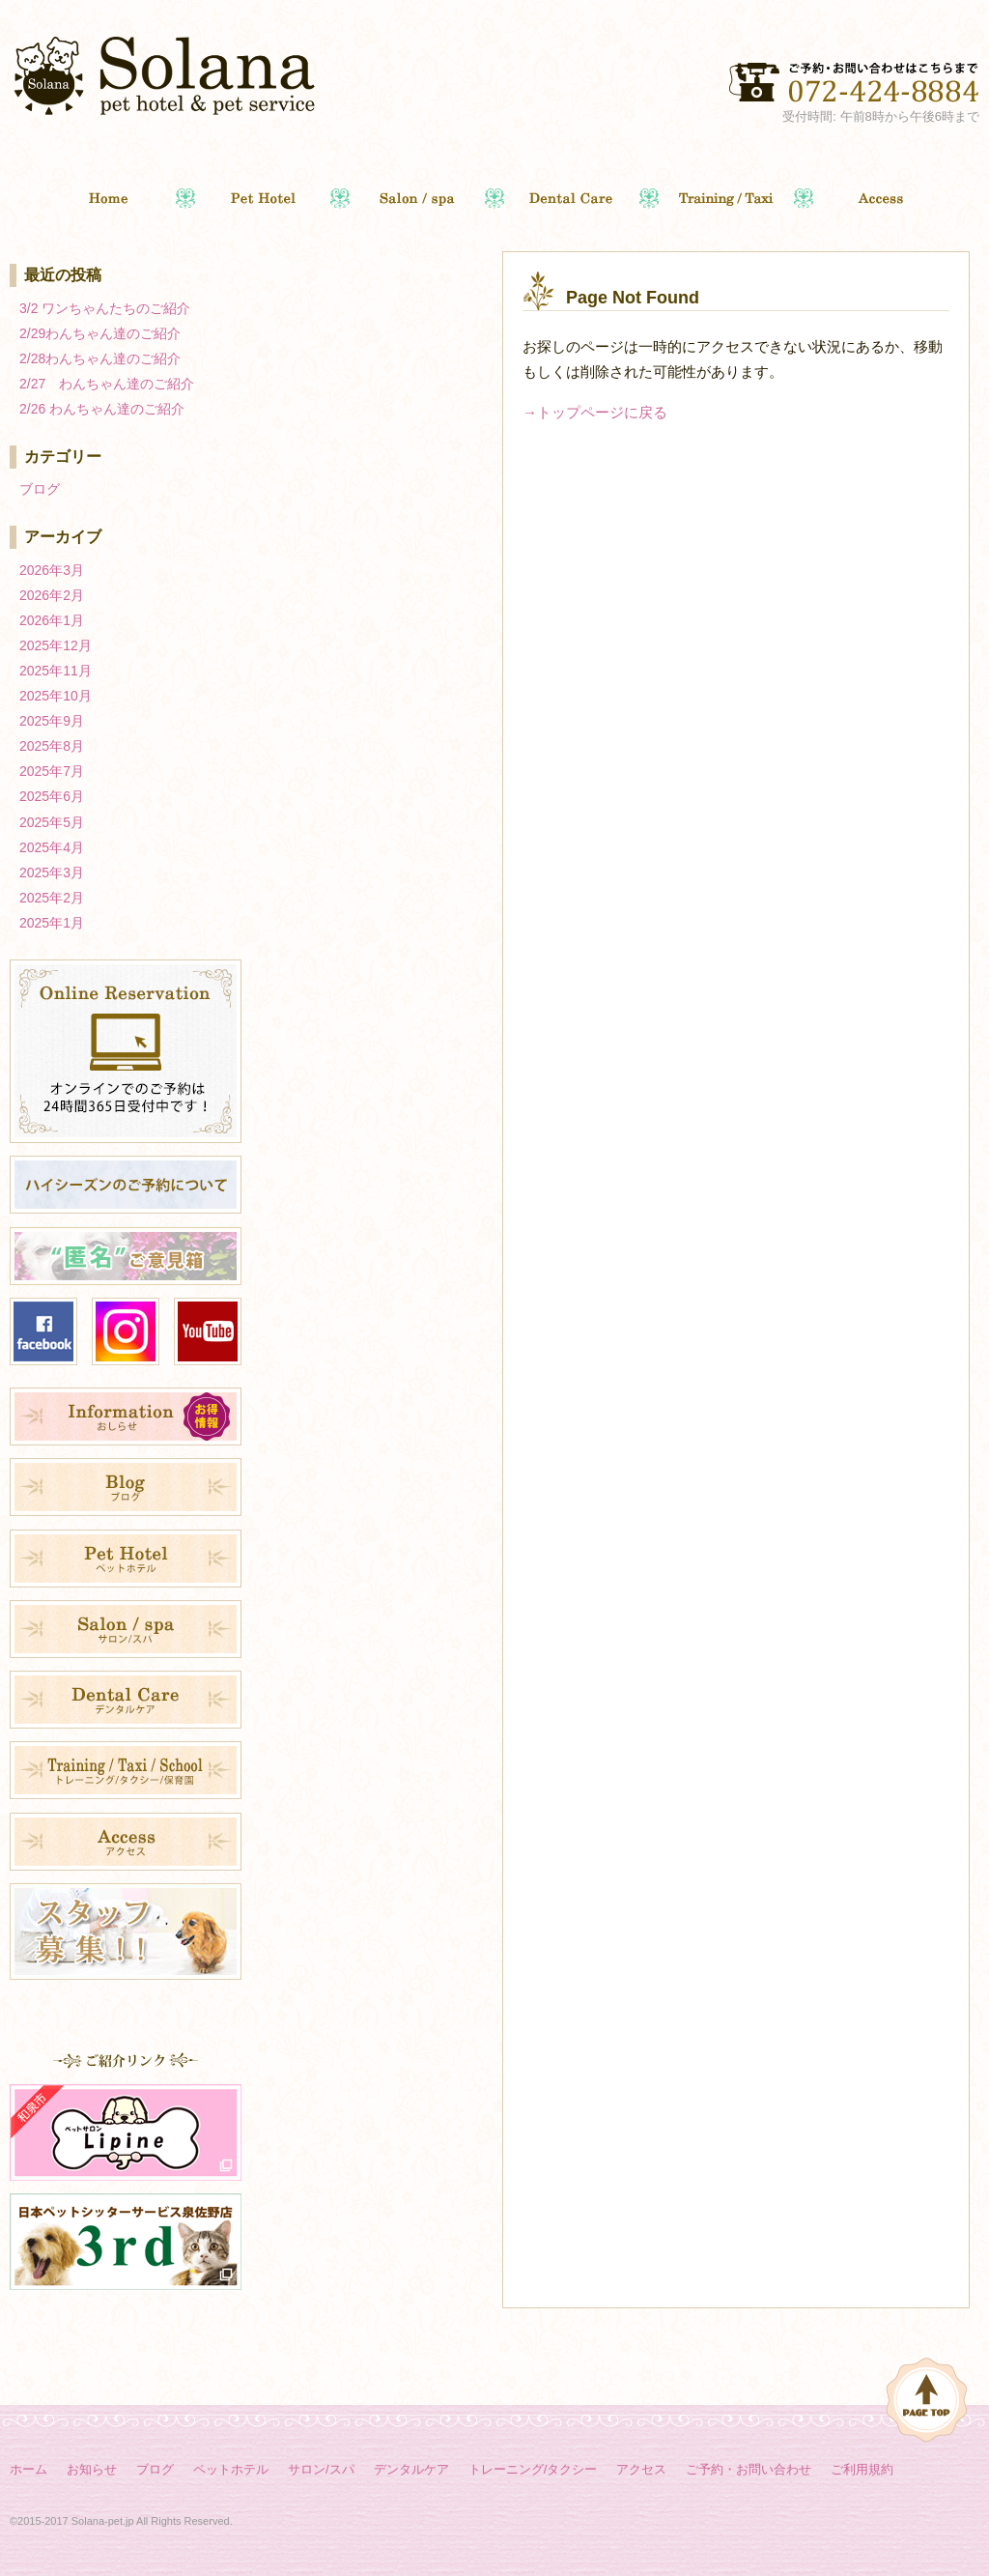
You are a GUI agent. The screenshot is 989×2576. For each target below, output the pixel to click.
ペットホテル (230, 2469)
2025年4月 (51, 847)
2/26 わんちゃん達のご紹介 (101, 408)
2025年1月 (51, 922)
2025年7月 (51, 771)
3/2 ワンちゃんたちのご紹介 (104, 308)
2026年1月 (51, 620)
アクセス (641, 2469)
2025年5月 (51, 822)
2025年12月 (55, 645)
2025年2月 (51, 897)
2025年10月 (55, 695)
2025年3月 (51, 872)
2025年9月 (51, 721)
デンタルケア (411, 2469)
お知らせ (92, 2469)
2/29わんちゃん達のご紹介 (100, 333)
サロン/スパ (321, 2469)
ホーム (28, 2469)
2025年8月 (51, 746)
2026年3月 (51, 570)
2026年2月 (51, 595)
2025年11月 (55, 670)
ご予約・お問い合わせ (748, 2469)
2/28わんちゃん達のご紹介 (100, 358)
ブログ (39, 489)
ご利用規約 (862, 2469)
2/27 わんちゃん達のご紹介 (106, 383)
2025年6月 (51, 796)
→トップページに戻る (595, 412)
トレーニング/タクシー (533, 2469)
